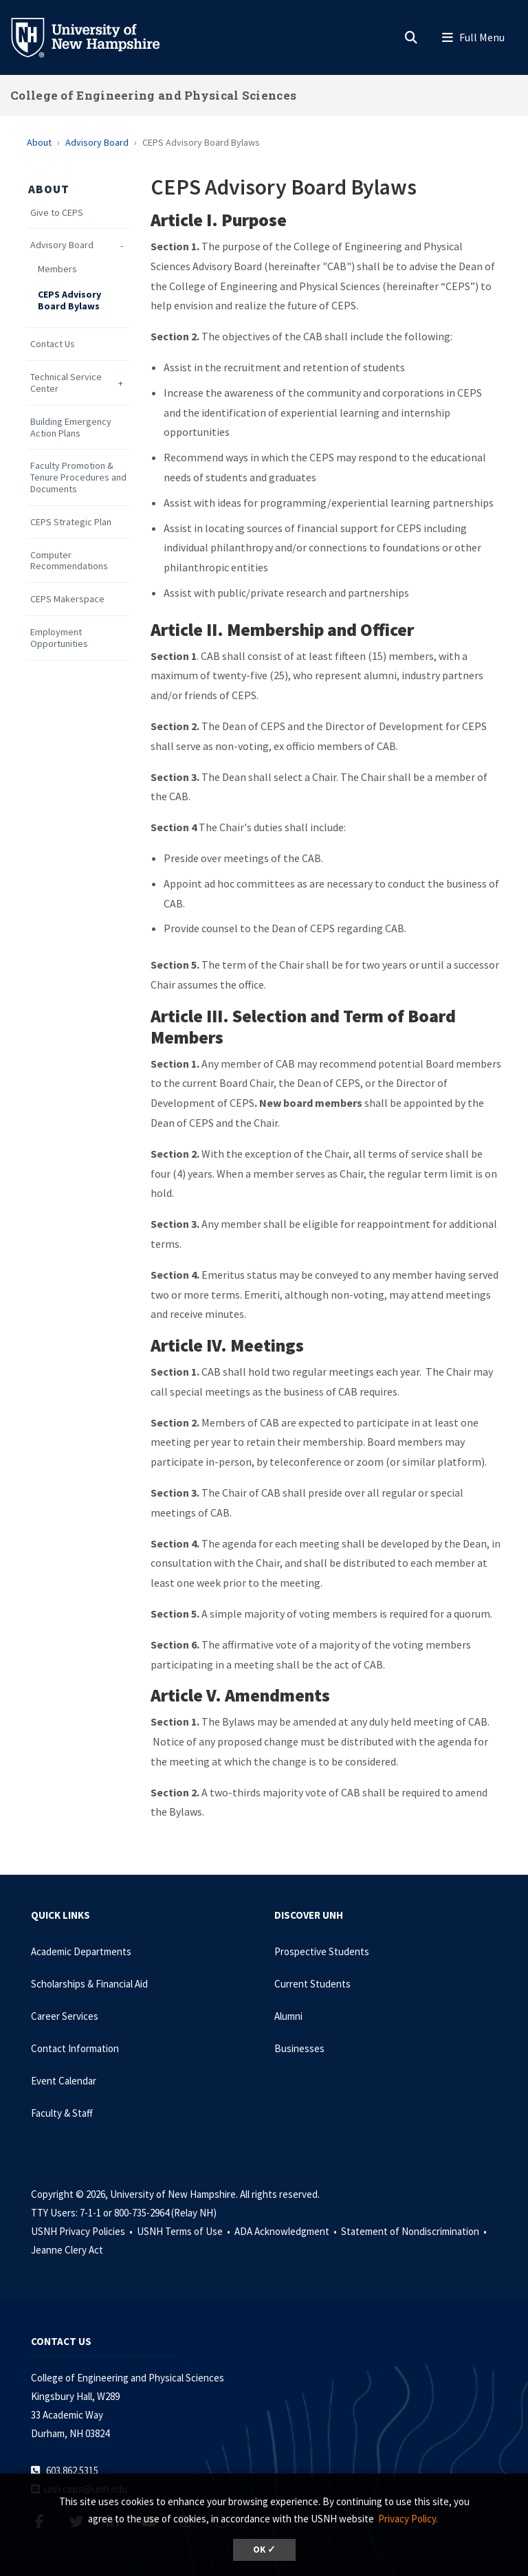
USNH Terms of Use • (184, 2231)
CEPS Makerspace (67, 599)
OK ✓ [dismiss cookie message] (264, 2549)
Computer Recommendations (69, 561)
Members (57, 269)
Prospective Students (321, 1951)
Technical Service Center (66, 383)
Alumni (288, 2016)
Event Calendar (63, 2080)
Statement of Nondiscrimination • (415, 2231)
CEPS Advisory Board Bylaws (69, 300)
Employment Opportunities (59, 638)
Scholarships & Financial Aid (89, 1983)
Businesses (299, 2048)
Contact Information (75, 2048)
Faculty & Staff (62, 2113)
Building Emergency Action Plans (70, 427)
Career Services (64, 2016)
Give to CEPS (56, 213)
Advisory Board (97, 142)
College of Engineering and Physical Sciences (153, 95)
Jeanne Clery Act (67, 2249)
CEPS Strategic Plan (70, 522)
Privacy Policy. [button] (408, 2518)
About (39, 142)
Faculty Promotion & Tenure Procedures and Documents (78, 477)
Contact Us (52, 344)
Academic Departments (81, 1951)
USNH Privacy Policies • (83, 2231)
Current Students (312, 1983)
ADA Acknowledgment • (286, 2231)
